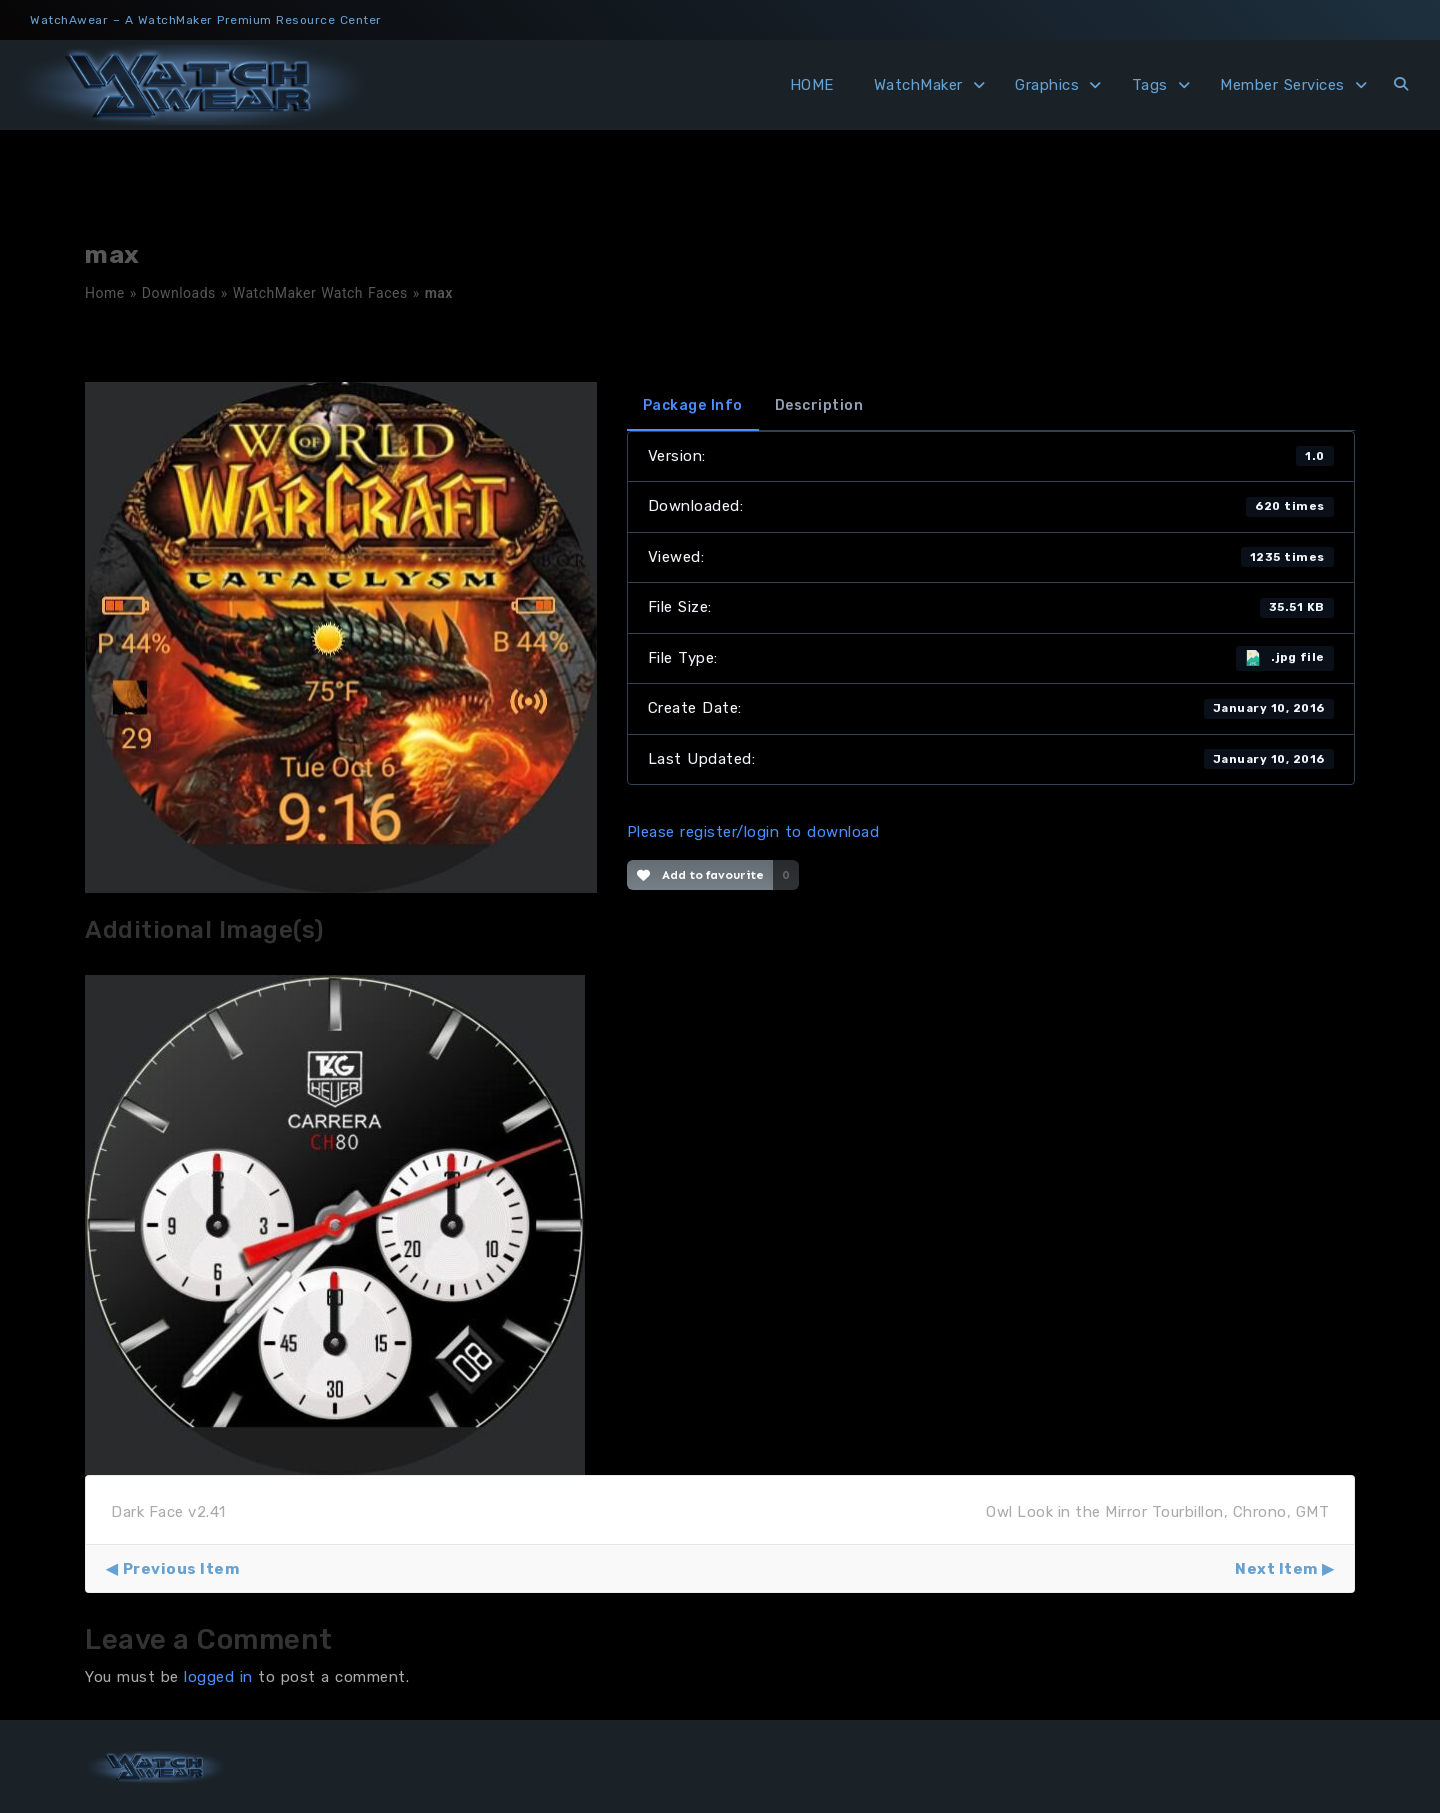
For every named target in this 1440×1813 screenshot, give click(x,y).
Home (105, 293)
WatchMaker (918, 85)
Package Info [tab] (693, 405)
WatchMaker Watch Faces (320, 293)
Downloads (179, 293)
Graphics (1047, 85)
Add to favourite (700, 875)
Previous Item (181, 1569)
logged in (218, 1677)
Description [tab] (819, 405)
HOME (812, 85)
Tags (1150, 85)
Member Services (1282, 85)
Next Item (1276, 1569)
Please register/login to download (753, 832)
